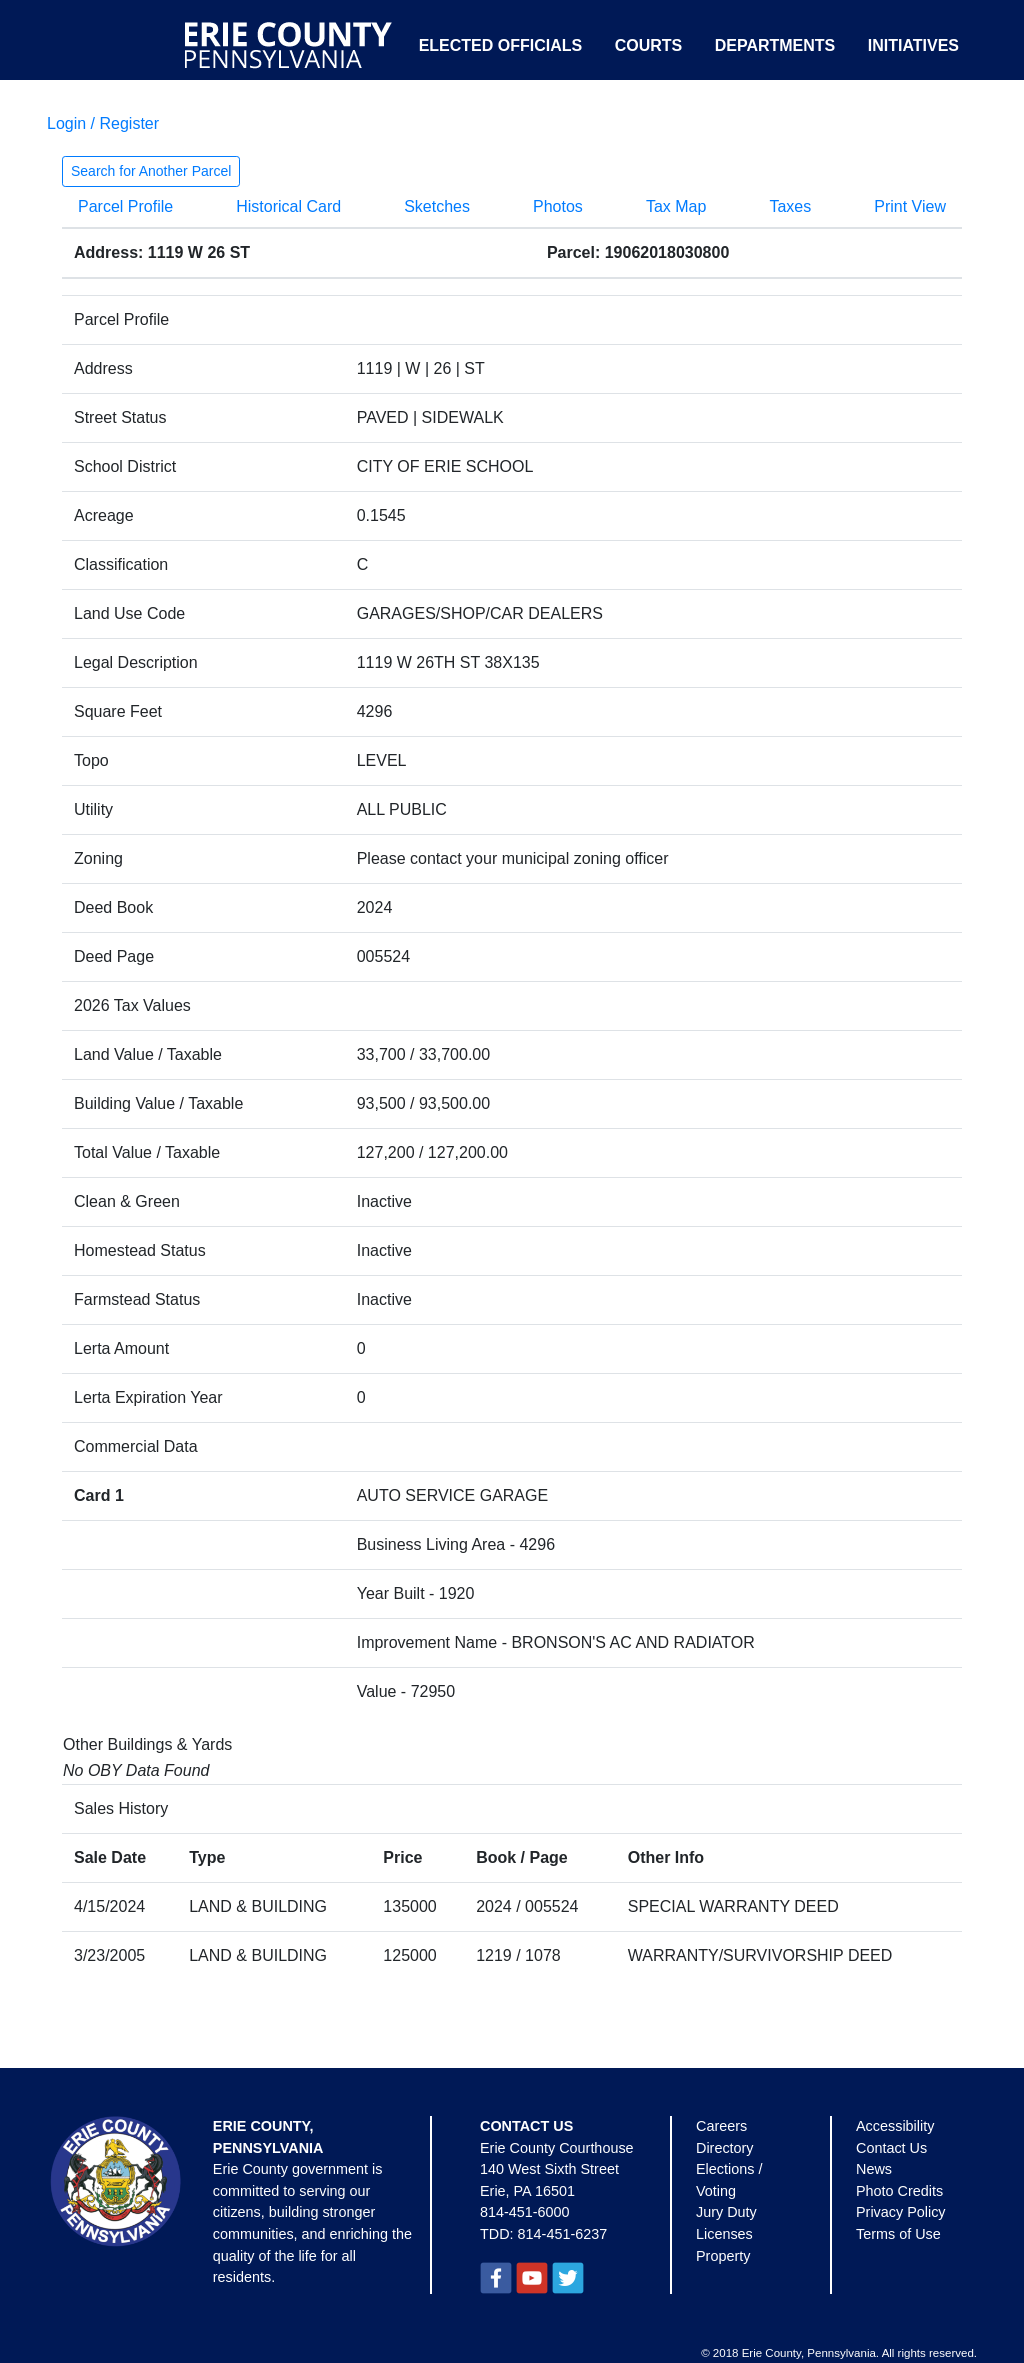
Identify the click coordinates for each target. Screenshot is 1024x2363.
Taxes (790, 206)
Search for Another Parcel (151, 171)
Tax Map (676, 206)
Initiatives (913, 45)
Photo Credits (899, 2191)
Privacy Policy (901, 2212)
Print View (910, 206)
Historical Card (288, 206)
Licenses (724, 2234)
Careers (721, 2126)
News (874, 2169)
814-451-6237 (563, 2234)
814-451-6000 (525, 2212)
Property (723, 2256)
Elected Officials (501, 45)
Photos (558, 206)
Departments (775, 45)
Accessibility (895, 2126)
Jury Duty (726, 2212)
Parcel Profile (125, 206)
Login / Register (103, 123)
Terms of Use (898, 2234)
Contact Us (891, 2148)
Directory (725, 2148)
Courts (649, 45)
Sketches (437, 206)
